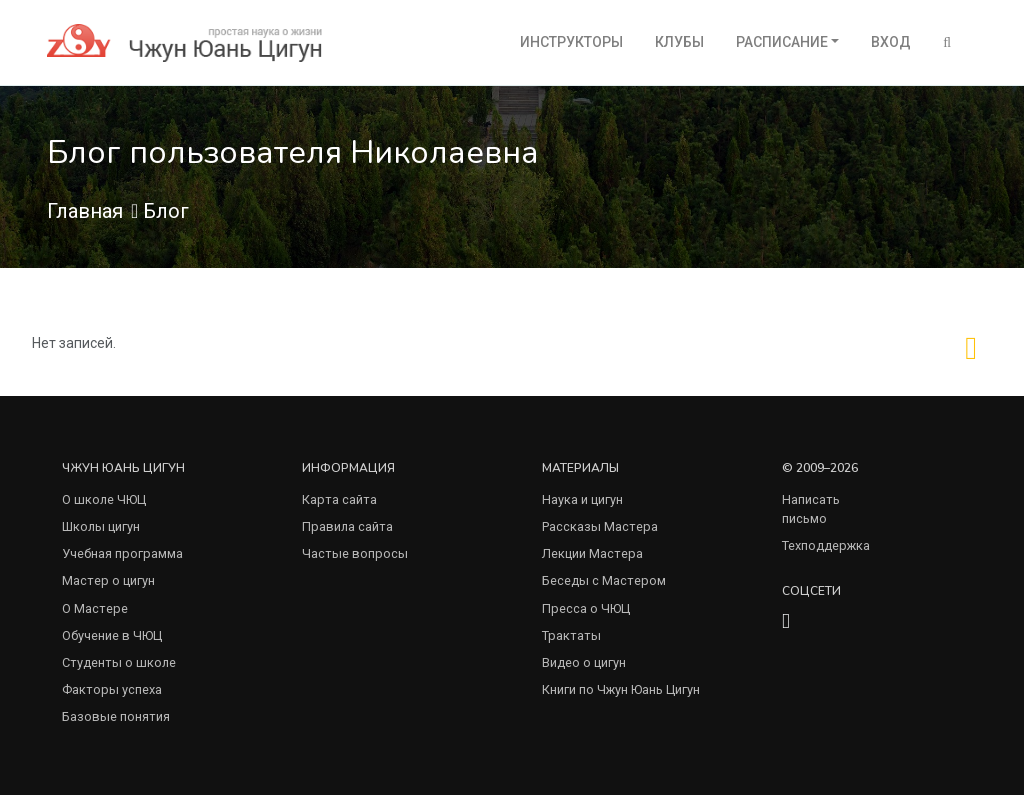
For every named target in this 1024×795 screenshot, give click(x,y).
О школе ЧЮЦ (104, 499)
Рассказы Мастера (600, 526)
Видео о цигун (584, 662)
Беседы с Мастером (604, 580)
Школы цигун (101, 526)
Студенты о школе (119, 662)
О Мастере (95, 608)
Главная (85, 211)
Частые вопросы (355, 553)
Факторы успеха (112, 689)
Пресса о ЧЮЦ (586, 608)
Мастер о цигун (108, 580)
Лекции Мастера (592, 553)
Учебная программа (122, 553)
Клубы (679, 42)
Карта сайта (339, 499)
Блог (166, 211)
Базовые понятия (116, 716)
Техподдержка (826, 545)
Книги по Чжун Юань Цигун (621, 689)
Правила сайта (347, 526)
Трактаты (571, 635)
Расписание (782, 42)
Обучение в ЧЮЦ (112, 635)
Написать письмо (811, 509)
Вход (891, 42)
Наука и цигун (582, 499)
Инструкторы (571, 42)
